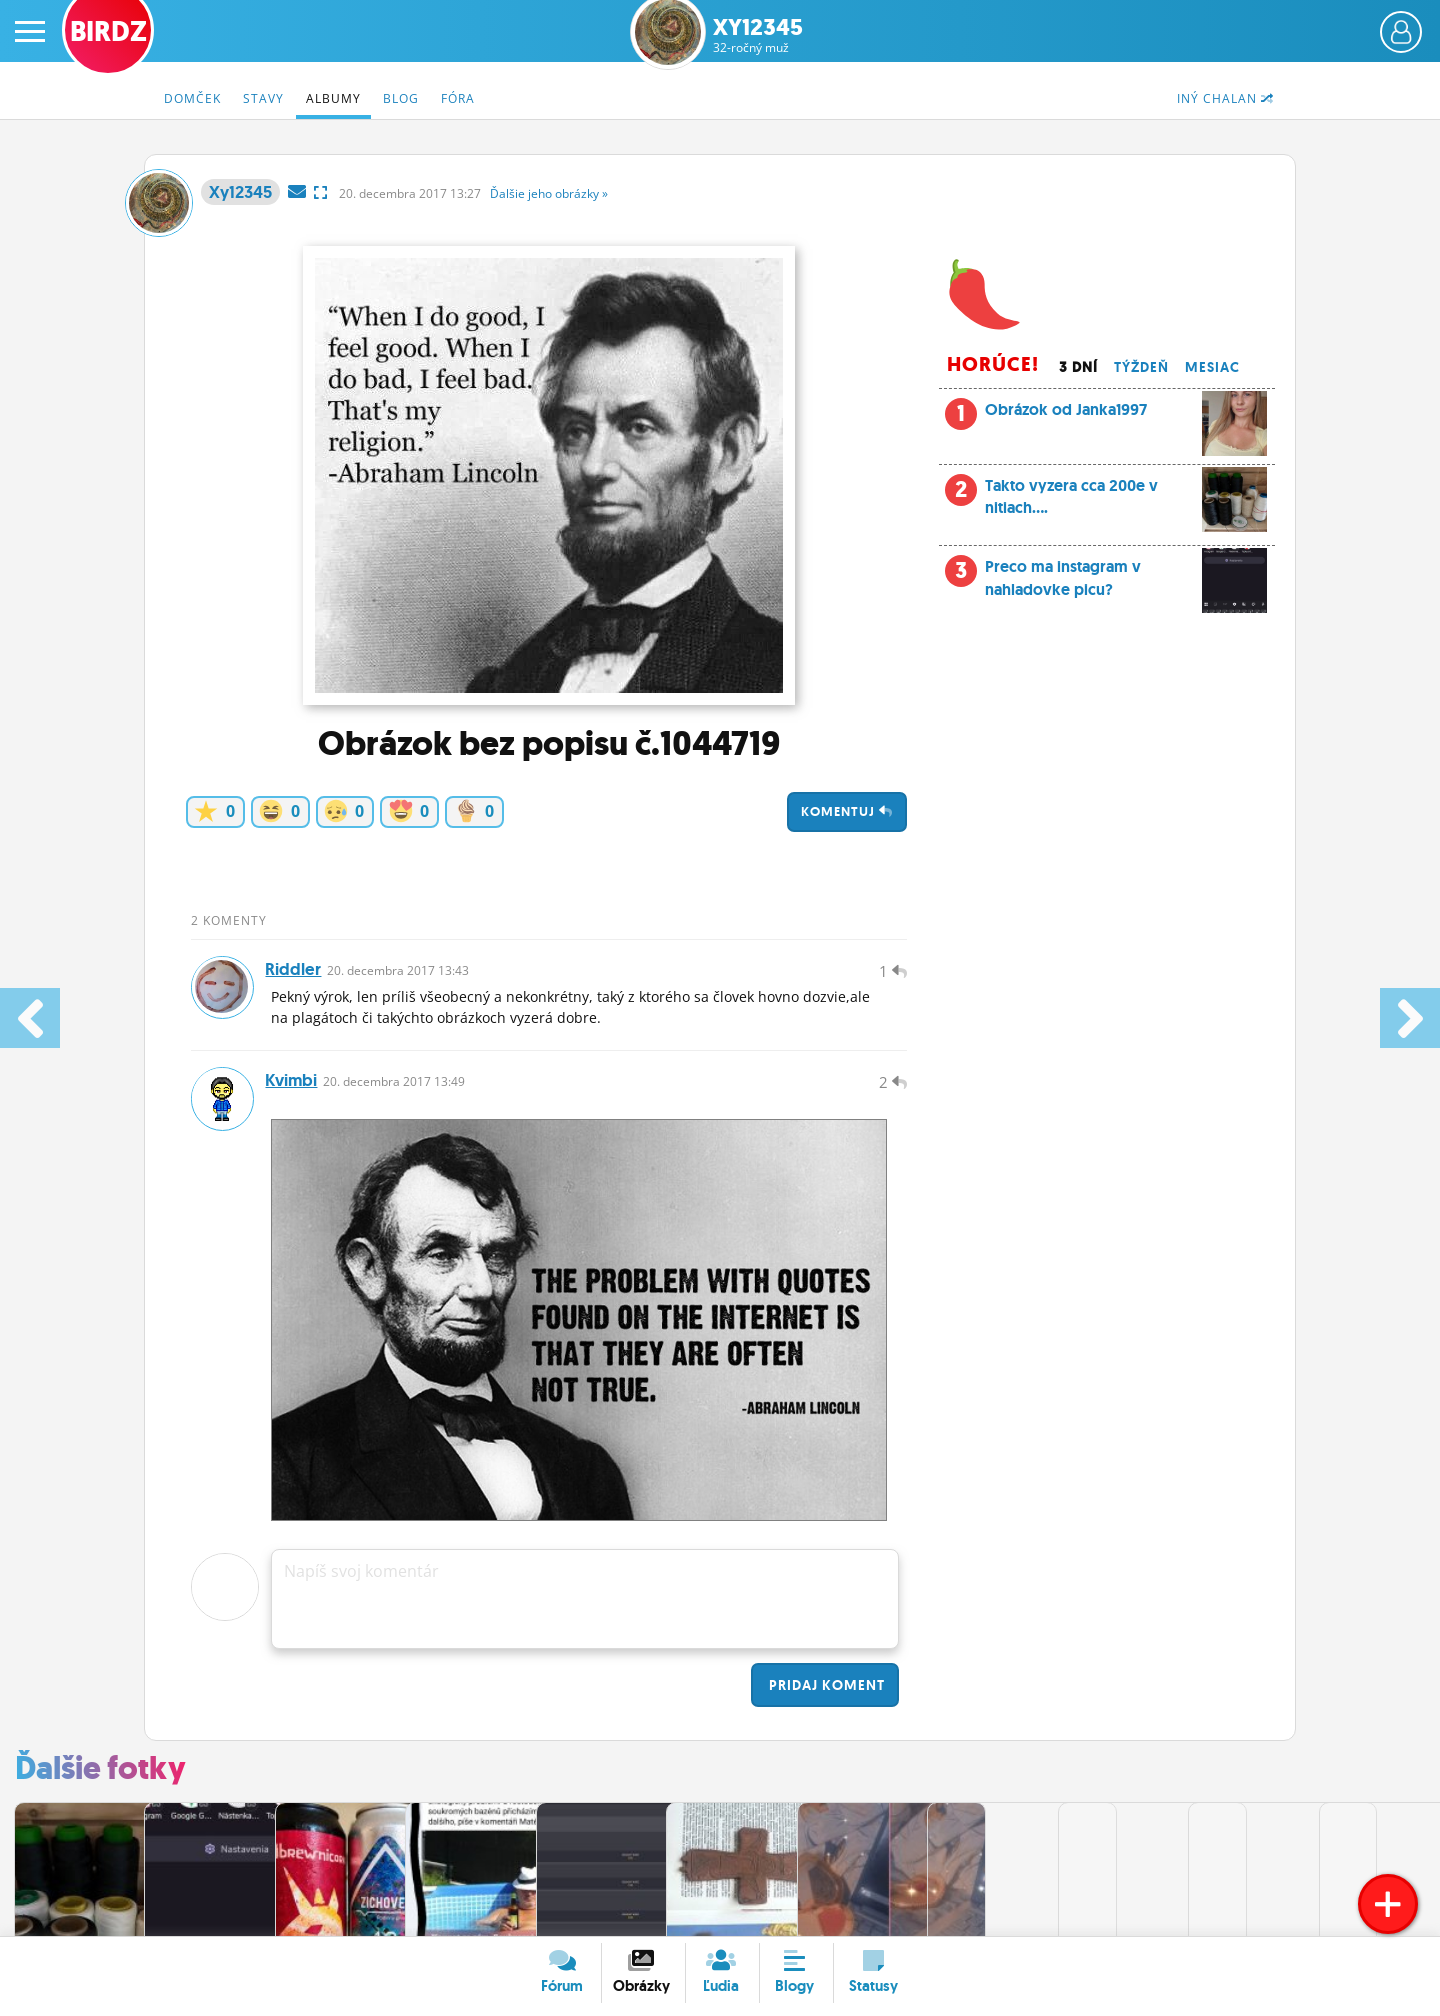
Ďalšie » (549, 193)
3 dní (1078, 367)
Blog (401, 98)
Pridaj (825, 1696)
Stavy (263, 98)
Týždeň (1141, 367)
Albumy (333, 98)
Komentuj (847, 811)
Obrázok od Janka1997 (1126, 415)
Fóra (458, 98)
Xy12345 (758, 35)
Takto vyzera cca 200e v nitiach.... (1106, 502)
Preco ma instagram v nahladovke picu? (1106, 583)
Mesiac (1212, 367)
